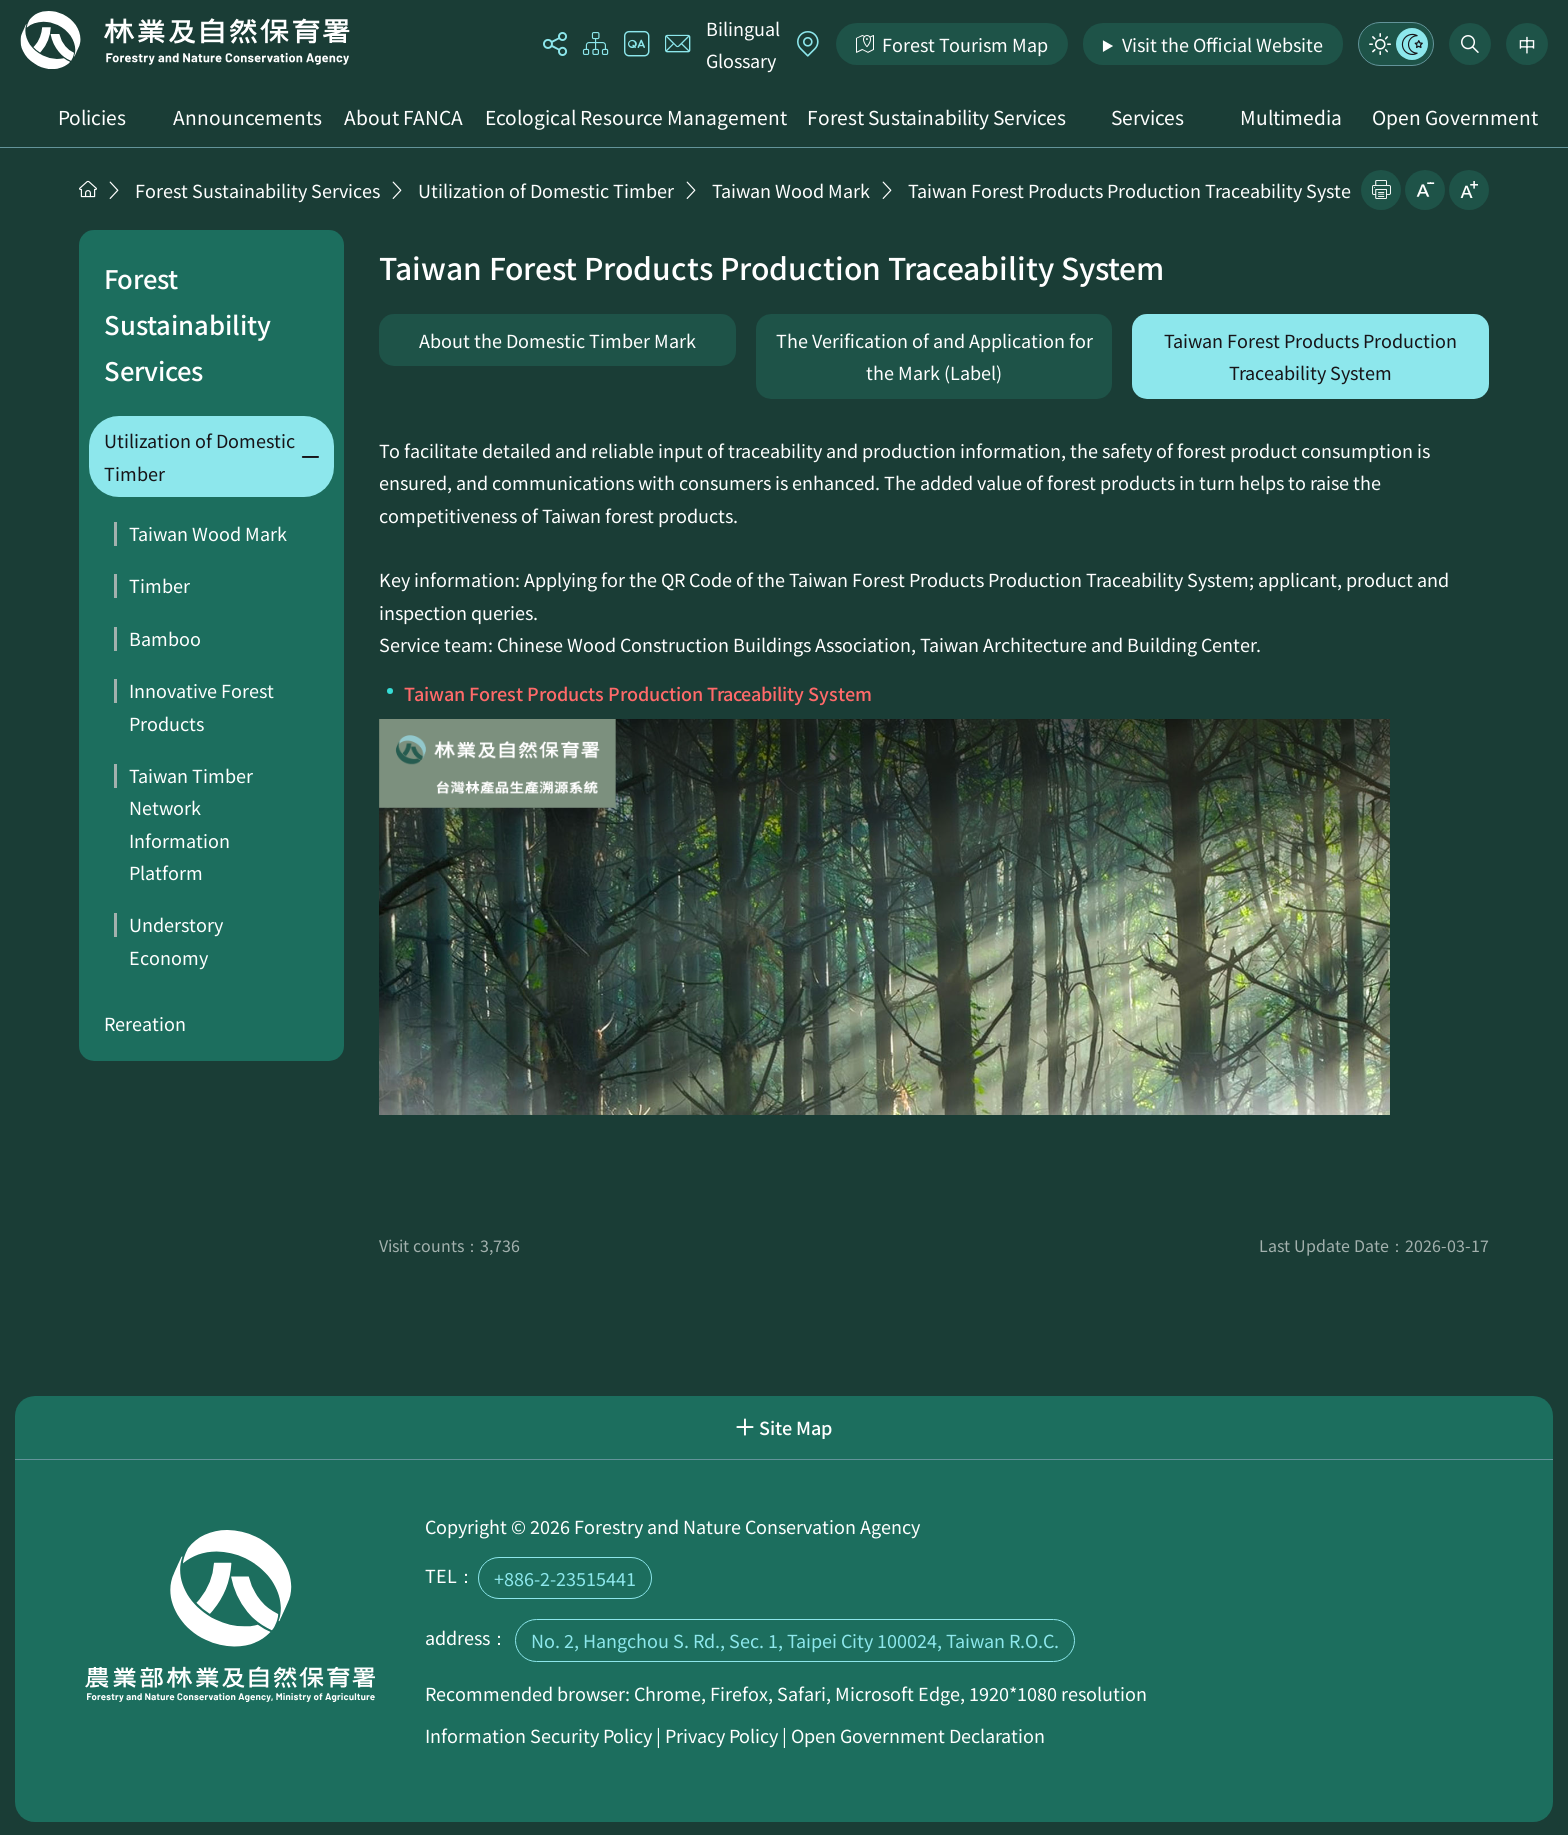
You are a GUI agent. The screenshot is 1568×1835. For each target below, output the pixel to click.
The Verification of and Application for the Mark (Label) (934, 356)
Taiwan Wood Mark (791, 190)
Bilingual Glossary (743, 44)
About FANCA (403, 117)
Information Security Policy (538, 1735)
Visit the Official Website (1222, 44)
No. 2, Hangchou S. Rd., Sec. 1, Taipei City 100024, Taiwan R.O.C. (795, 1640)
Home (185, 40)
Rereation (145, 1023)
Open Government (1455, 117)
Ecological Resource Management (636, 117)
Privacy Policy (721, 1735)
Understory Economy (176, 940)
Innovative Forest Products (201, 706)
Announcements (247, 117)
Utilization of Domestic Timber (546, 190)
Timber (159, 585)
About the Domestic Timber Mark (557, 340)
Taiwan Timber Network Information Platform (191, 823)
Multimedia (1291, 117)
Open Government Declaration (918, 1735)
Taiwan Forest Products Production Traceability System (1138, 190)
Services (1147, 117)
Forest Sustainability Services (936, 117)
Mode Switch (1396, 44)
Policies (92, 117)
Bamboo (165, 638)
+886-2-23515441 (565, 1578)
